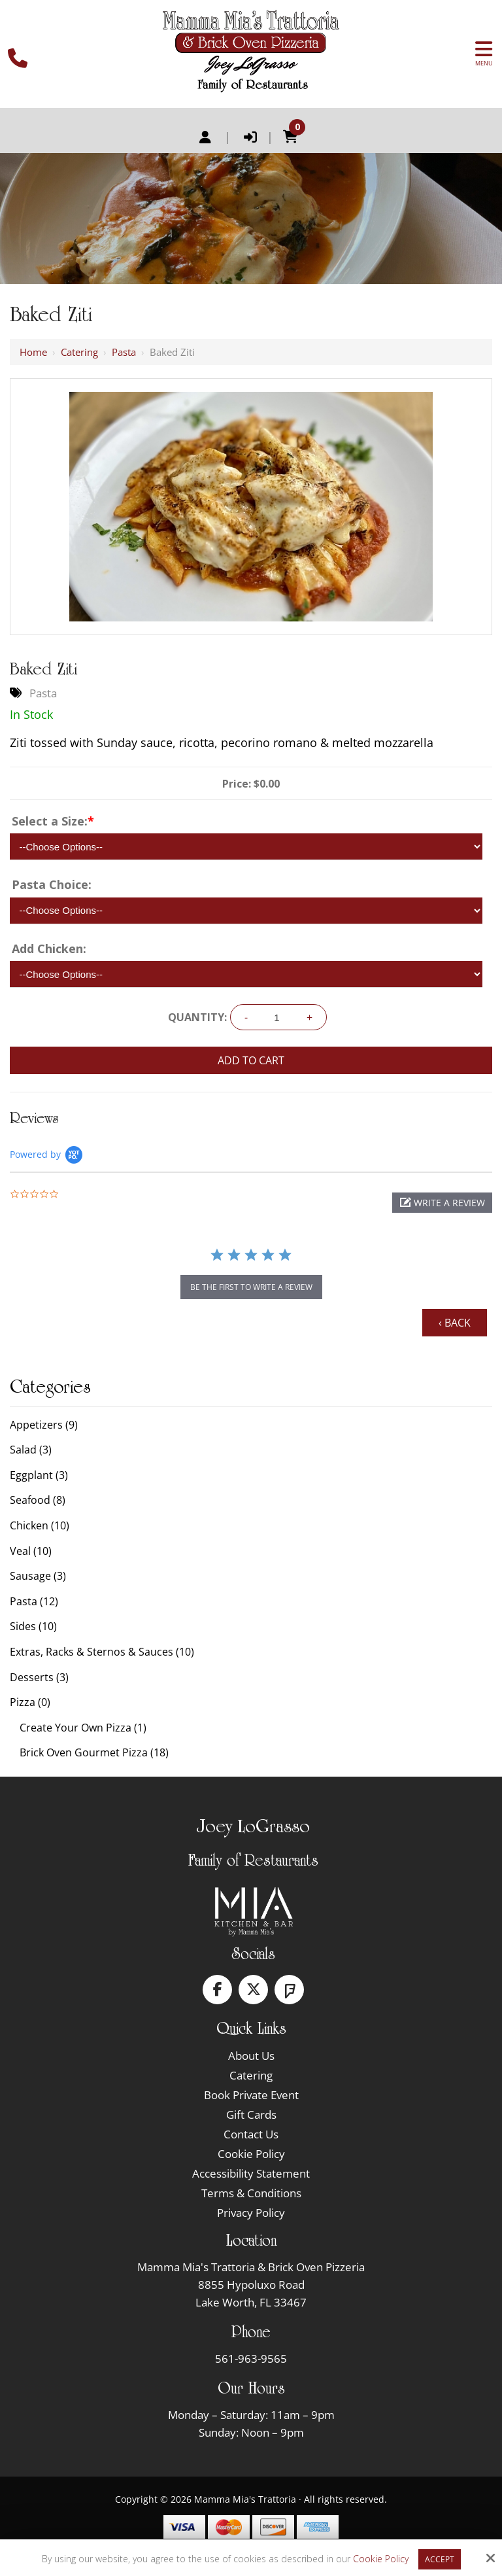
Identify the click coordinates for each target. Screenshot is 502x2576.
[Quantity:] (277, 1017)
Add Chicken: (49, 948)
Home (33, 351)
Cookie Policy (381, 2559)
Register (205, 137)
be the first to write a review (251, 1287)
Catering (79, 351)
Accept (439, 2559)
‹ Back (455, 1322)
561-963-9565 (251, 2358)
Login (250, 137)
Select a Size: (53, 821)
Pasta (124, 351)
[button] (442, 1202)
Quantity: (197, 1017)
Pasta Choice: (52, 884)
